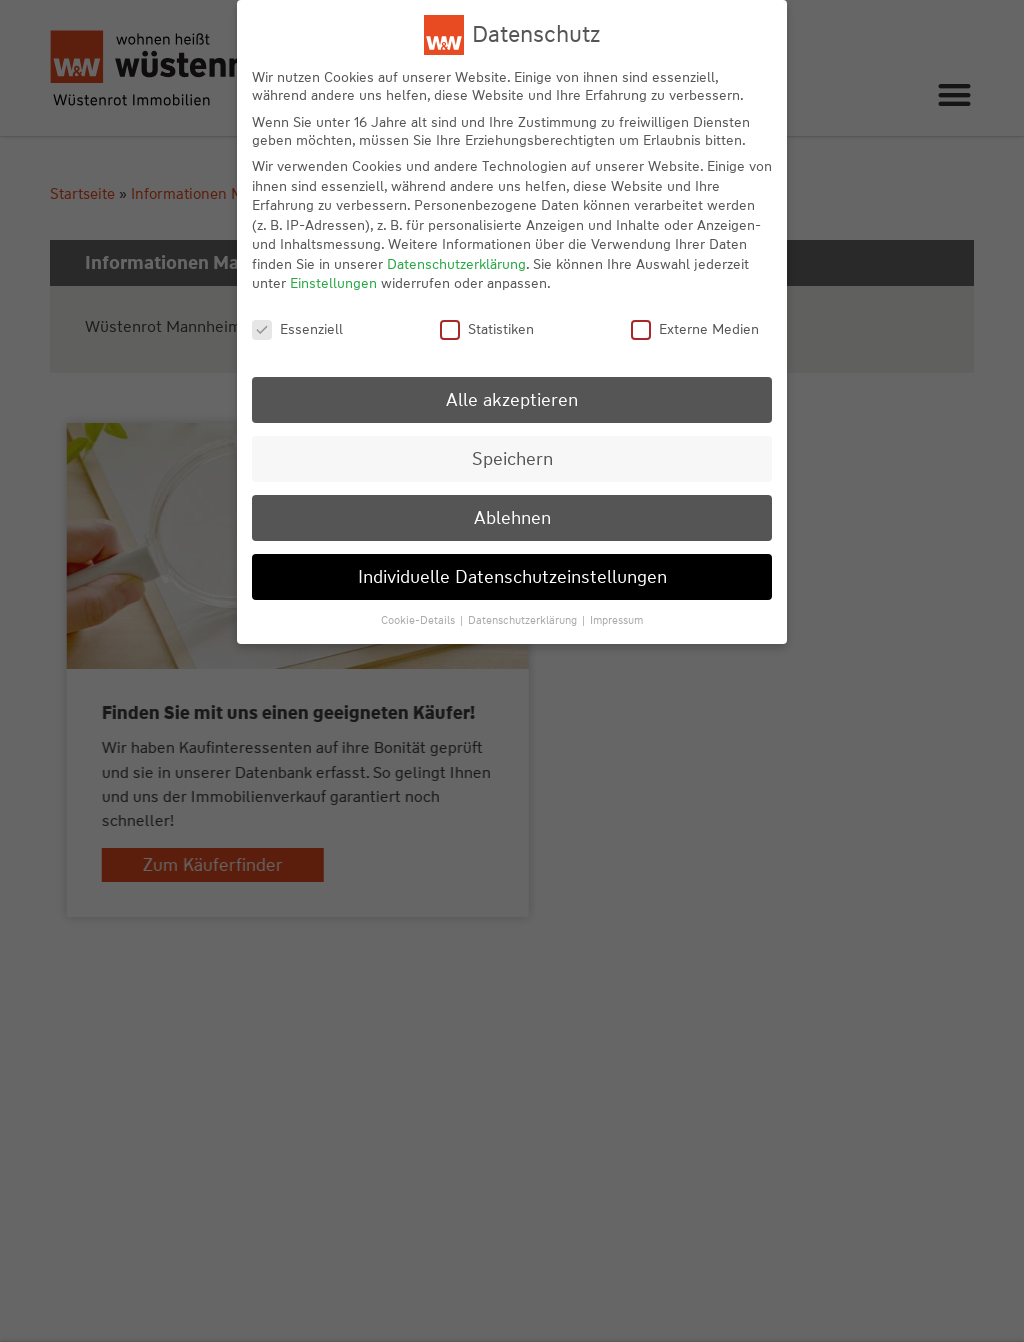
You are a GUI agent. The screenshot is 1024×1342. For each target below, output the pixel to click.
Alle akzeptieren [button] (512, 399)
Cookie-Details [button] (419, 620)
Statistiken (487, 329)
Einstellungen (333, 283)
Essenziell (297, 329)
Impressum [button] (616, 620)
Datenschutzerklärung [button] (524, 620)
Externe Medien (695, 329)
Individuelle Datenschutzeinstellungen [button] (512, 576)
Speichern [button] (512, 458)
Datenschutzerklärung (456, 264)
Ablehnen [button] (512, 517)
